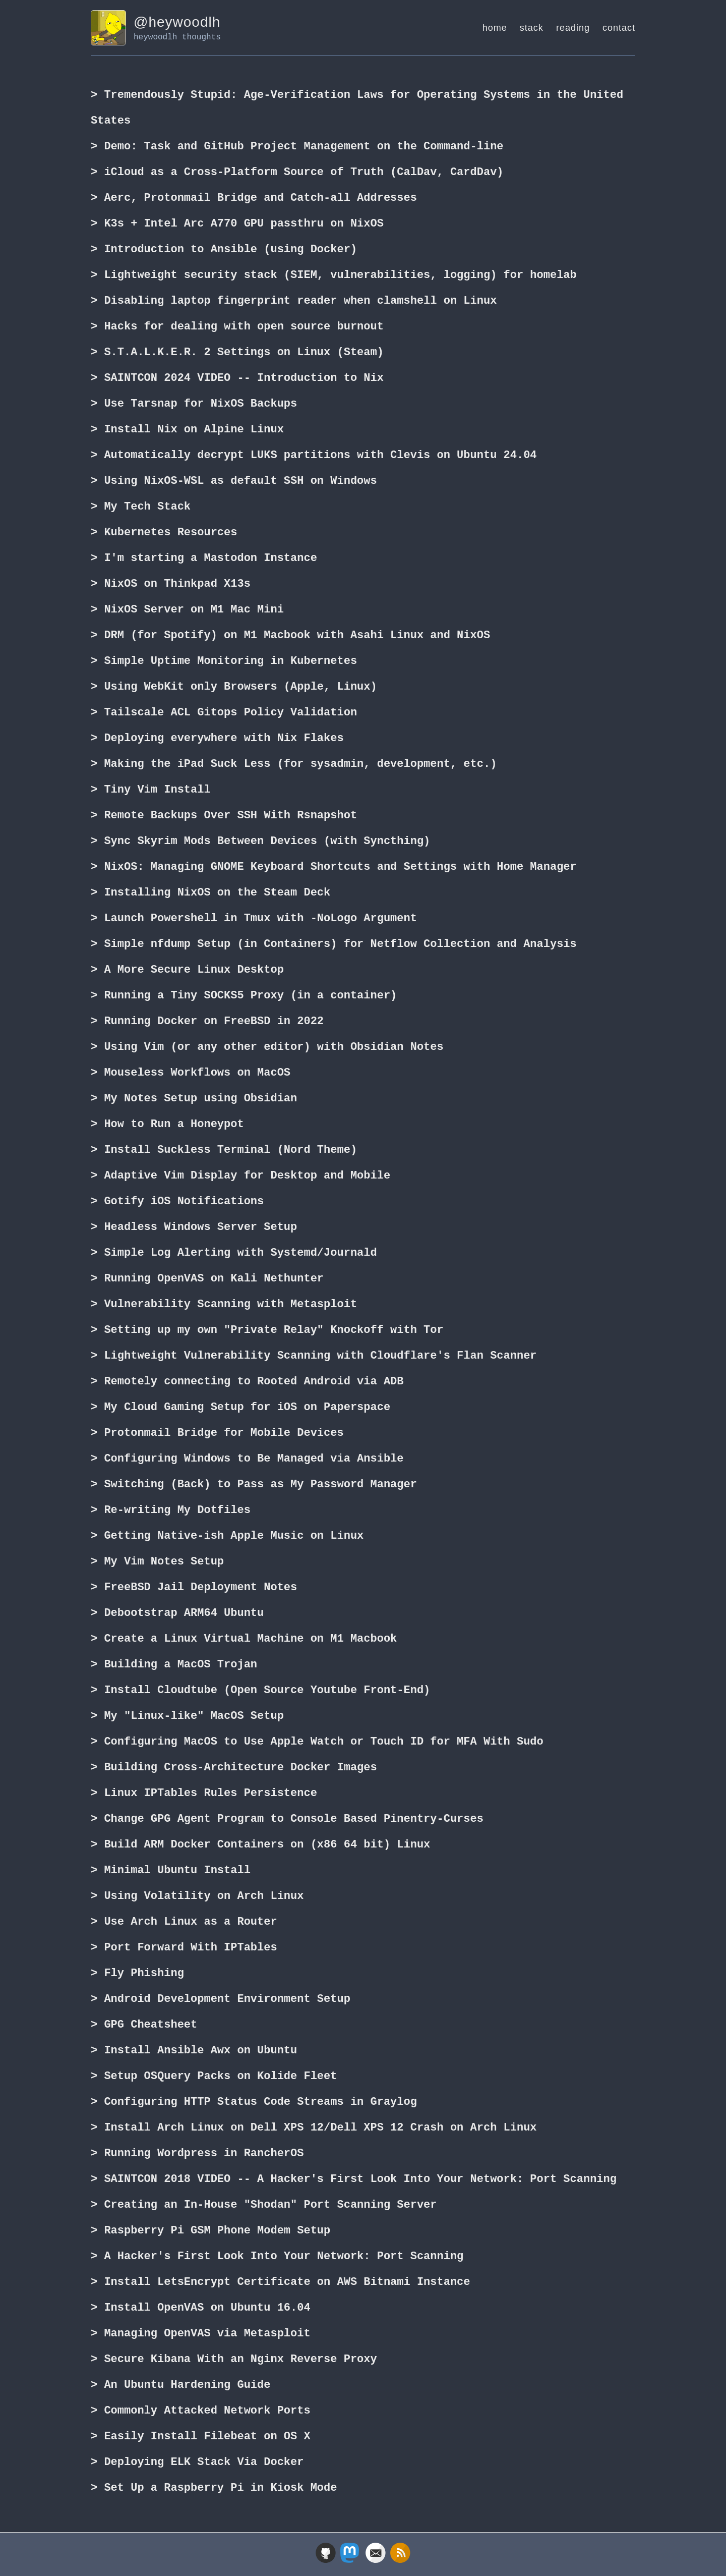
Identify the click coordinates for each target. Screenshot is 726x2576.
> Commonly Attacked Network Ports (201, 2411)
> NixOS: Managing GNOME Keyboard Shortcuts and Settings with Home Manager (334, 867)
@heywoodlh (177, 22)
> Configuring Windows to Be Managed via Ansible (247, 1459)
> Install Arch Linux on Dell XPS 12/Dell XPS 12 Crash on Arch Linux (313, 2128)
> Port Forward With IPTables (184, 1947)
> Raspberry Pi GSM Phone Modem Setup (210, 2230)
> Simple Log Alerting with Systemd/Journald (234, 1253)
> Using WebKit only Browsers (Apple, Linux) (234, 687)
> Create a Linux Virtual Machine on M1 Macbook (244, 1639)
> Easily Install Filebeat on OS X (201, 2436)
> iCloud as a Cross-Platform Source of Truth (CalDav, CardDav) (297, 172)
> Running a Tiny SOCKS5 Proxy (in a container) (244, 995)
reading (573, 28)
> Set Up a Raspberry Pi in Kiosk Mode (214, 2488)
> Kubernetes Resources (164, 532)
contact (618, 28)
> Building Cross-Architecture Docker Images (234, 1767)
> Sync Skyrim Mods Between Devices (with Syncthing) (260, 841)
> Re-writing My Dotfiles (171, 1510)
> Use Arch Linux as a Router (184, 1922)
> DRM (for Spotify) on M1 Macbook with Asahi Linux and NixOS (290, 635)
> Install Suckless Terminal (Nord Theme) (224, 1150)
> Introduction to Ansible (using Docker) (224, 249)
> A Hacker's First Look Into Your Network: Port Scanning (277, 2256)
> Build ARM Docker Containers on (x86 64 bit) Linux (260, 1845)
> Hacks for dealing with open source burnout (237, 326)
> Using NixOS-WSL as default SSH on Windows (234, 481)
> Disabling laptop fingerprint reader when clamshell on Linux (294, 301)
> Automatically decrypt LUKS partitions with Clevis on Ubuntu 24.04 (313, 455)
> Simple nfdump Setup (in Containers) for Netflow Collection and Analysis (334, 944)
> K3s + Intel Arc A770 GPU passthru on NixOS (237, 224)
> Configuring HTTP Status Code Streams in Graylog (254, 2102)
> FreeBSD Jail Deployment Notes (194, 1587)
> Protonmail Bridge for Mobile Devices (217, 1433)
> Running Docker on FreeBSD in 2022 (207, 1021)
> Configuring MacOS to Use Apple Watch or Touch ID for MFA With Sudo (317, 1742)
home (494, 28)
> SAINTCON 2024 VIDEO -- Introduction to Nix (237, 378)
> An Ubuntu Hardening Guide (180, 2385)
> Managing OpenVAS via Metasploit (201, 2333)
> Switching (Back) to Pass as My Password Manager (254, 1484)
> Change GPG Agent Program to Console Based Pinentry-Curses (287, 1819)
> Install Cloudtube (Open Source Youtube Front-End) (260, 1690)
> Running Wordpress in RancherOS (197, 2153)
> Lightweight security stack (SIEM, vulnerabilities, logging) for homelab (334, 275)
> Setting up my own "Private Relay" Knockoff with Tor (267, 1330)
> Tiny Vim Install (151, 790)
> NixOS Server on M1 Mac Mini (187, 610)
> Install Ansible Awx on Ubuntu (194, 2050)
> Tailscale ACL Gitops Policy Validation (224, 712)
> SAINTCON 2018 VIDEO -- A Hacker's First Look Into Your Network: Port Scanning (354, 2179)
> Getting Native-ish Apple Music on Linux (227, 1536)
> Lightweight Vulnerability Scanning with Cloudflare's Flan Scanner (313, 1356)
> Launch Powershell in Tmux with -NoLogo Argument (254, 918)
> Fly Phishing (137, 1973)
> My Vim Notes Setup (157, 1562)
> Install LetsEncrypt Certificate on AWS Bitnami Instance (280, 2282)
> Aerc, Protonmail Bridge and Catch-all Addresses (254, 198)
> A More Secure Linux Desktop (187, 970)
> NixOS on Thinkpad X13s (171, 584)
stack (531, 28)
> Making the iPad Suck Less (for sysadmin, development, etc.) (294, 764)
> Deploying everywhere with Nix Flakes (217, 738)
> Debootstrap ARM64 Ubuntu (177, 1613)
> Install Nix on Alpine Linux (187, 429)
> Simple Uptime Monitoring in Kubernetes (224, 661)
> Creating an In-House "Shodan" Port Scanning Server (264, 2205)
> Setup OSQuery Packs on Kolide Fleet (214, 2076)
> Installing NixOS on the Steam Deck (210, 893)
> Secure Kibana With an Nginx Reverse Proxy (234, 2359)
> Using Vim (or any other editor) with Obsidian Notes (267, 1047)
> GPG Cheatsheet (144, 2025)
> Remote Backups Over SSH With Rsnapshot (224, 815)
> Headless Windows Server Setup (194, 1227)
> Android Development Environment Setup (220, 1999)
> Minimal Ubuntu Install (171, 1870)
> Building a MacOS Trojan (174, 1664)
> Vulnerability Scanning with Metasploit (224, 1304)
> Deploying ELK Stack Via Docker (197, 2462)
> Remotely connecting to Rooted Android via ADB (247, 1381)
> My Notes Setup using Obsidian (194, 1098)
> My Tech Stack (141, 507)
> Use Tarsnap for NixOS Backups (194, 404)
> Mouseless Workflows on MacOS (190, 1073)
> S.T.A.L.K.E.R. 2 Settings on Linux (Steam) (237, 352)
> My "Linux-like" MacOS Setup (187, 1716)
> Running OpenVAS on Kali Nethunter (207, 1278)
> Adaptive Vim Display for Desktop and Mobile (240, 1176)
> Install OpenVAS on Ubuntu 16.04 (201, 2308)
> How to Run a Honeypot (167, 1124)
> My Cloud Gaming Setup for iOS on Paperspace (240, 1407)
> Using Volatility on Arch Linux (197, 1896)
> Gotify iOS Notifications (177, 1201)
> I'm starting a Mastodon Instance (204, 558)
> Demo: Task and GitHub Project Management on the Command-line (297, 146)
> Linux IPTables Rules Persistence (204, 1793)
